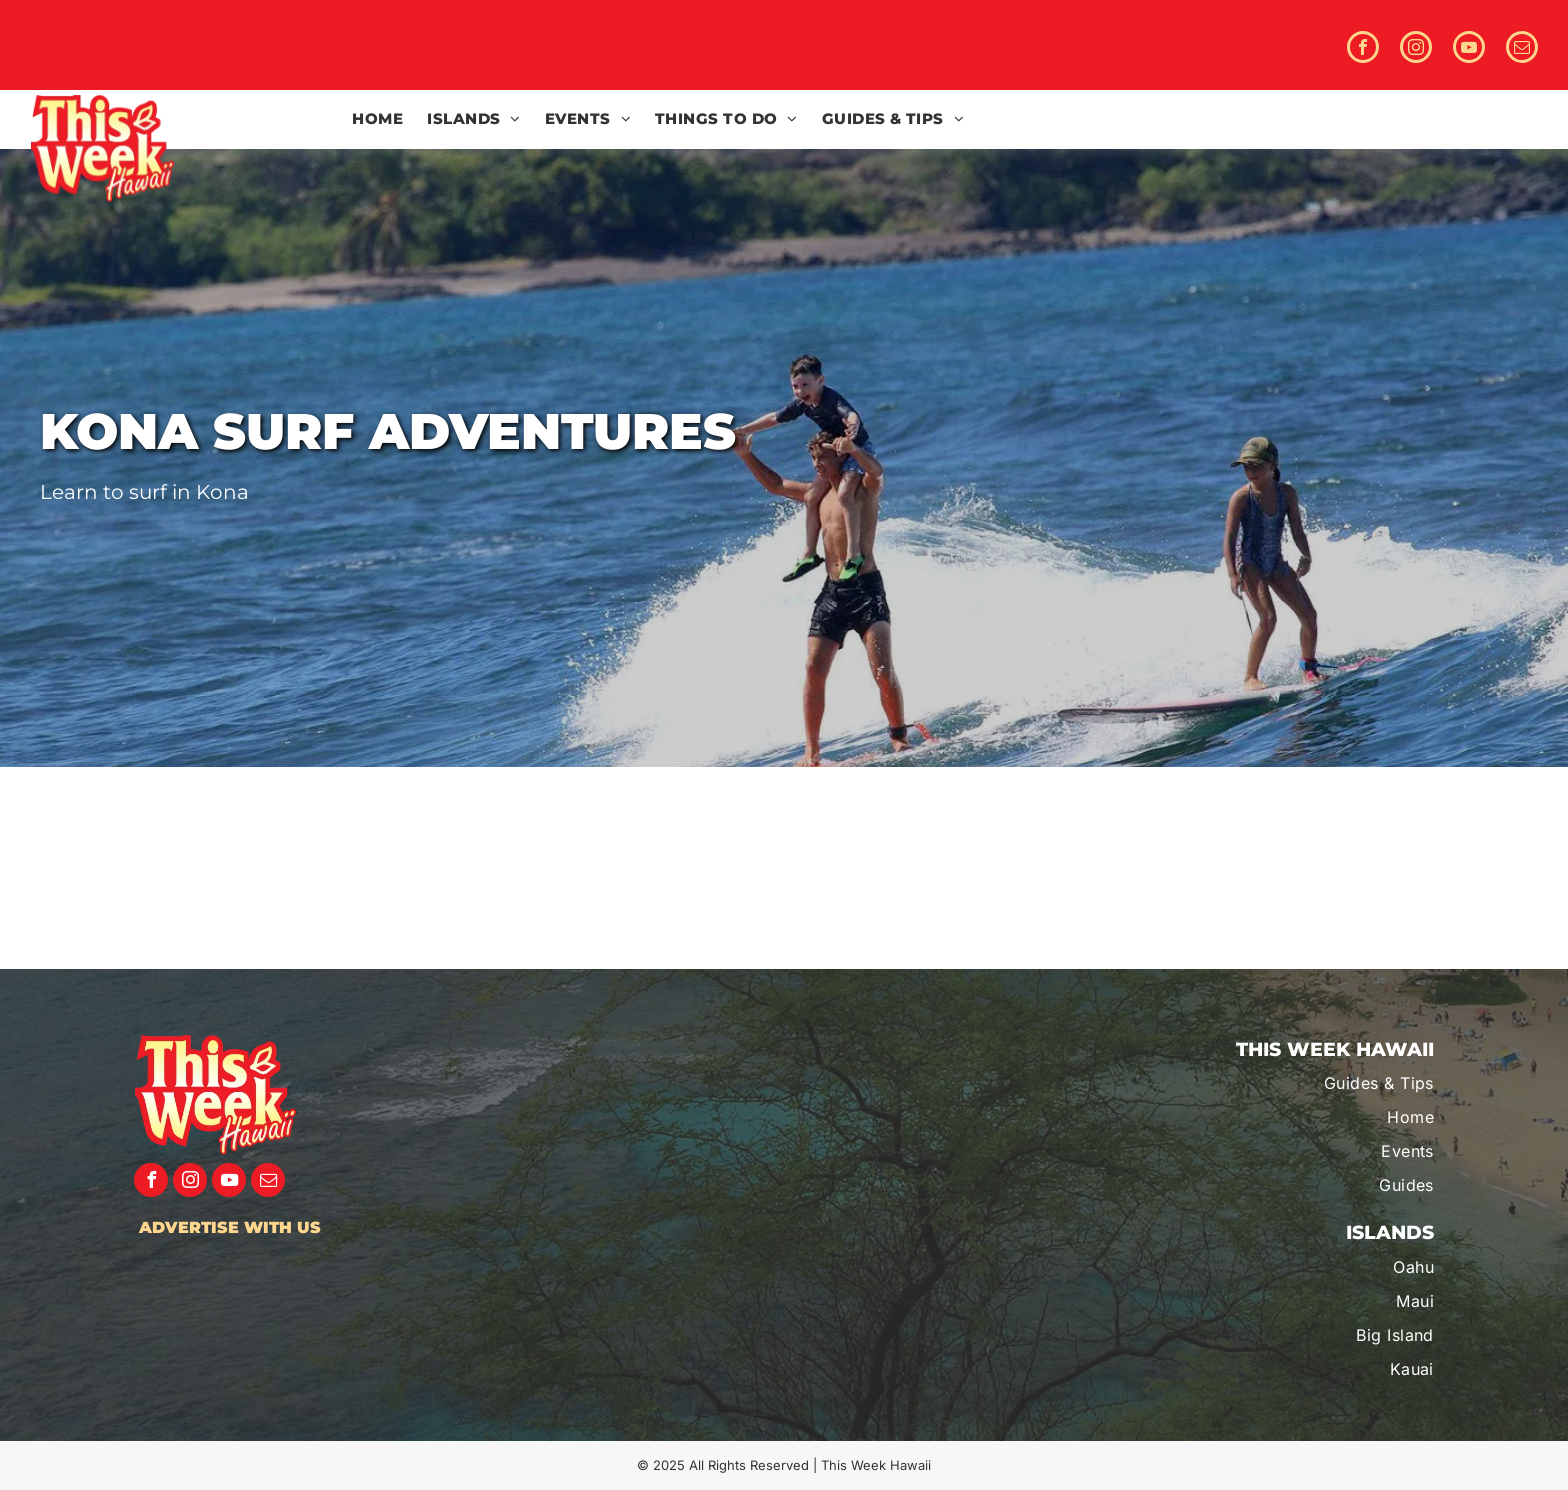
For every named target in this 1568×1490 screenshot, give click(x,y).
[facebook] (1363, 49)
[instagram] (1416, 49)
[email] (1522, 49)
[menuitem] (377, 119)
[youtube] (1469, 49)
